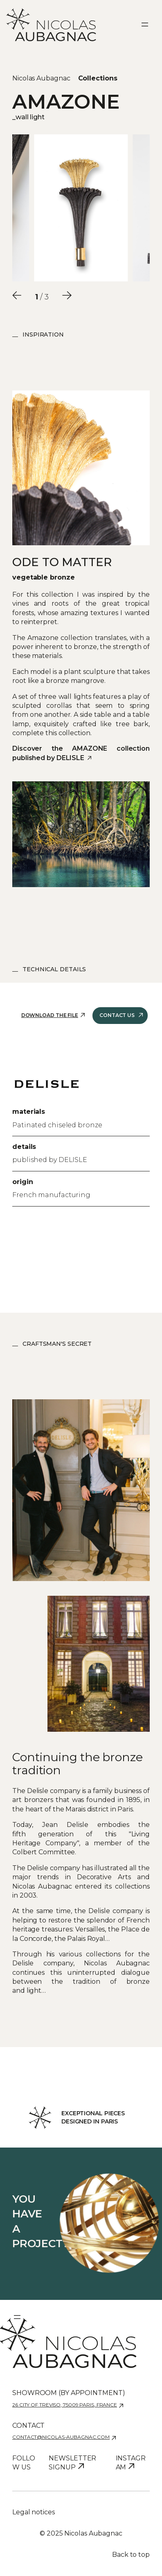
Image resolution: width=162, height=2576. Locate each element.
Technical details (54, 969)
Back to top (131, 2554)
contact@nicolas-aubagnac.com (61, 2437)
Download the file (49, 1015)
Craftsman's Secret (57, 1343)
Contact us (117, 1015)
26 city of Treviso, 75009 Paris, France (64, 2405)
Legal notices (33, 2512)
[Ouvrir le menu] (145, 24)
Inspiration (43, 334)
